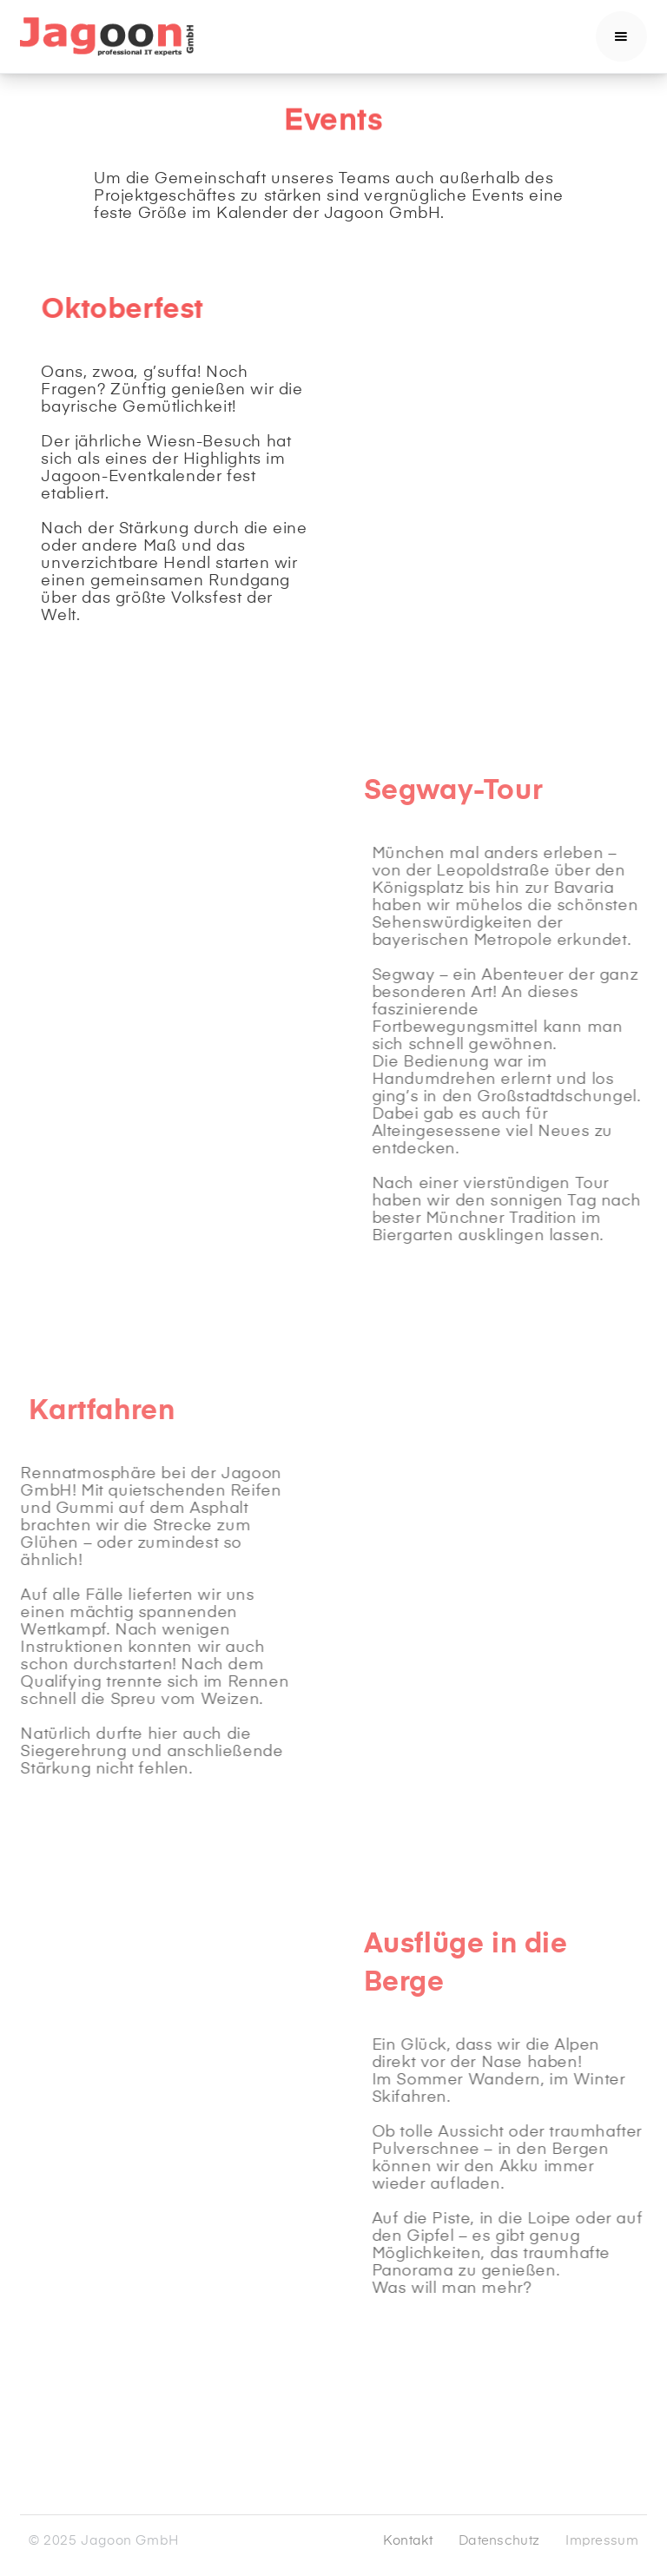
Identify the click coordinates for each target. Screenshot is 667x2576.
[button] (621, 36)
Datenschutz (499, 2540)
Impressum (601, 2540)
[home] (107, 36)
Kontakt (408, 2540)
